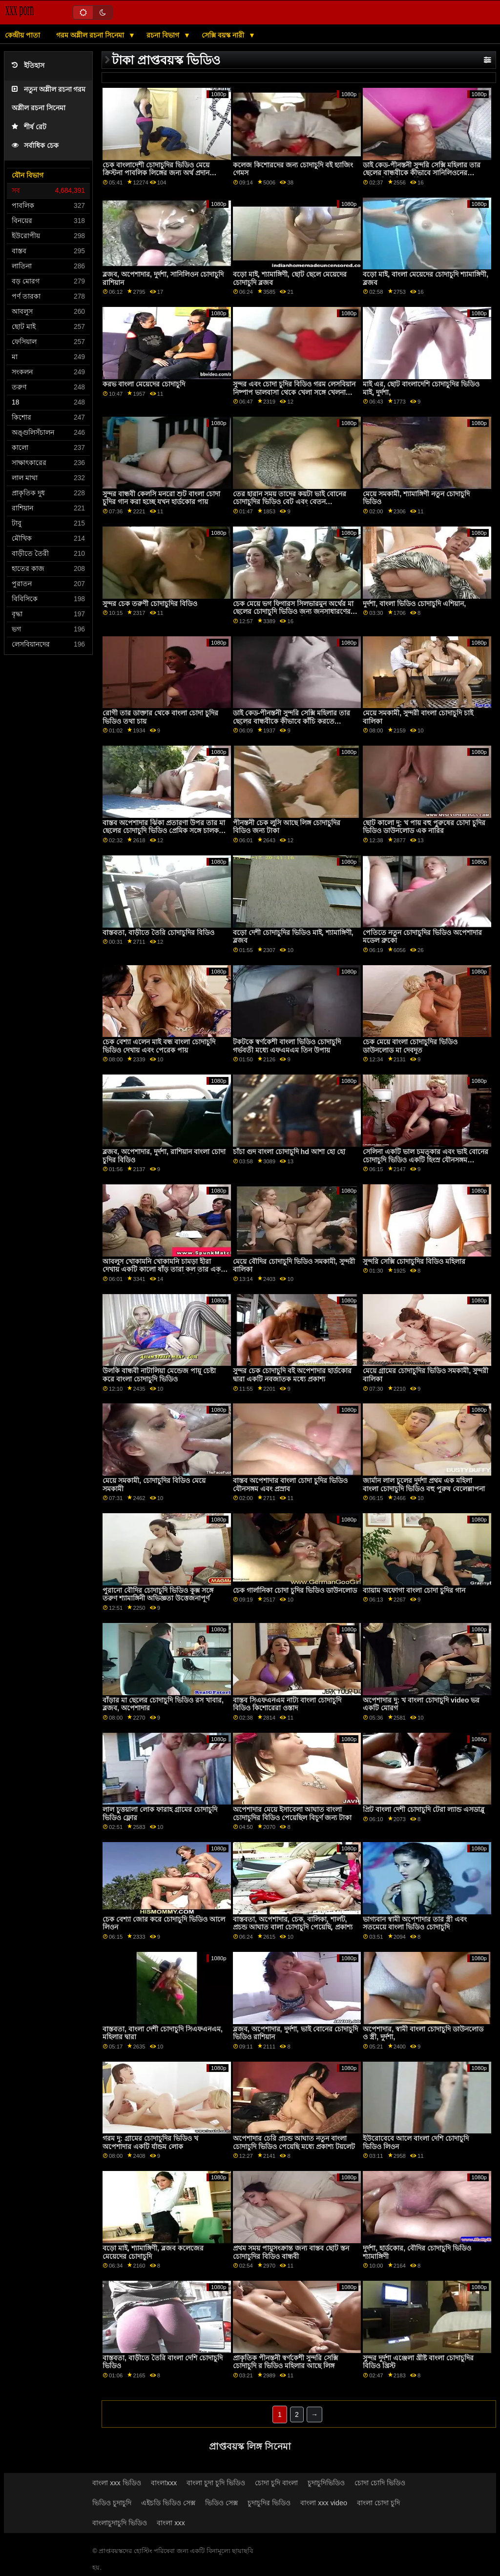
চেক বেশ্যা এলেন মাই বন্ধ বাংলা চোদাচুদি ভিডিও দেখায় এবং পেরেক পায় (159, 1046)
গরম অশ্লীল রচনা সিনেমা (91, 35)
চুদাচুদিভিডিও (326, 2483)
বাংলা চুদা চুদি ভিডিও (216, 2483)
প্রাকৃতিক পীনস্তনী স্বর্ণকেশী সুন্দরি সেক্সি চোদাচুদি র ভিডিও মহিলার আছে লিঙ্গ (285, 2362)
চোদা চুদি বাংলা (276, 2483)
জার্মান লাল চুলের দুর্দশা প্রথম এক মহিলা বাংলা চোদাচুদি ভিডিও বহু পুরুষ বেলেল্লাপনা (424, 1485)
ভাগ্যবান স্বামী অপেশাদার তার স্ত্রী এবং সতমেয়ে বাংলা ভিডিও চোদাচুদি (415, 1923)
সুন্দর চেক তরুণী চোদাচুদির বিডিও (150, 604)
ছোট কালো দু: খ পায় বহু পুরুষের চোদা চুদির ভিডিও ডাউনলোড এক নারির (424, 827)
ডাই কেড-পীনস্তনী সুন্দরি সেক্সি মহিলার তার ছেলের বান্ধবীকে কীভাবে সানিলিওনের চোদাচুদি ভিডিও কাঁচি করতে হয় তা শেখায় (421, 173)
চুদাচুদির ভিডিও (269, 2503)
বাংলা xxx (171, 2523)
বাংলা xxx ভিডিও (116, 2483)
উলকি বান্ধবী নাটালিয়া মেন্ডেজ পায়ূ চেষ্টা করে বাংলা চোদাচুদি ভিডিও (159, 1375)
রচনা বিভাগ (163, 35)
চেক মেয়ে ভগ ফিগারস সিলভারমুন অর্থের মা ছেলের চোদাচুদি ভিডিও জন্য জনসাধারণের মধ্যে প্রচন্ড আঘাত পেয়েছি (293, 612)
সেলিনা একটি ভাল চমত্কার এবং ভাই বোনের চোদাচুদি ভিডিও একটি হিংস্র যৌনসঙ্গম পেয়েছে (425, 1160)
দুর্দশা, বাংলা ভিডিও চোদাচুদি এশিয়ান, (414, 604)
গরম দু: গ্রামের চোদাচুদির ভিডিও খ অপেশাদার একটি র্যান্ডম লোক (150, 2142)
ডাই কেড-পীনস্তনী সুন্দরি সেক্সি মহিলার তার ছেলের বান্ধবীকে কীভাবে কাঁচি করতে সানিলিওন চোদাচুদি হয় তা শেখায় (292, 721)
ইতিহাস (28, 65)
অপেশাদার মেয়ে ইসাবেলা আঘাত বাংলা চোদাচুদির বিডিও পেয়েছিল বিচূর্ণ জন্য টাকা (292, 1813)
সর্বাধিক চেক (35, 145)
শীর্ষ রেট (29, 127)
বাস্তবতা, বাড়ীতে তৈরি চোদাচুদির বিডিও (158, 932)
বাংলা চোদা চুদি (378, 2503)
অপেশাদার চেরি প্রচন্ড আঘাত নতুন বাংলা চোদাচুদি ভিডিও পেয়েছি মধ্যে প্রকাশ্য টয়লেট (294, 2142)
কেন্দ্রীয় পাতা (22, 35)
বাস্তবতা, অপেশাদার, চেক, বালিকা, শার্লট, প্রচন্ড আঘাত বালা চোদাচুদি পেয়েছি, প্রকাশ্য (293, 1923)
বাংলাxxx (164, 2483)
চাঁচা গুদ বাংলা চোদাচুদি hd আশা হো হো (289, 1152)
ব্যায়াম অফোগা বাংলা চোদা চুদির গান (414, 1590)
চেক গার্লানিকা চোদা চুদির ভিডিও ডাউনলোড (295, 1590)
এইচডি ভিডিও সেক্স (168, 2503)
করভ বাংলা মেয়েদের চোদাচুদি (144, 384)
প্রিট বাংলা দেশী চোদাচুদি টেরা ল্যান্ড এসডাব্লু (423, 1809)
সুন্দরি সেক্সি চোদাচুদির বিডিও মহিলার (414, 1261)
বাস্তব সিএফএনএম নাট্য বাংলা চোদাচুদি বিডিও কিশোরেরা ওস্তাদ (287, 1704)
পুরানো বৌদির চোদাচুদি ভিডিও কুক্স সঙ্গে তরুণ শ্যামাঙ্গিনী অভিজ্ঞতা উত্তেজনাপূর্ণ (158, 1594)
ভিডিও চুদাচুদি (111, 2503)
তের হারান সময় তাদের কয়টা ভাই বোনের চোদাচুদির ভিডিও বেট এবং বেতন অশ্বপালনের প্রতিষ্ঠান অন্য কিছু (289, 502)
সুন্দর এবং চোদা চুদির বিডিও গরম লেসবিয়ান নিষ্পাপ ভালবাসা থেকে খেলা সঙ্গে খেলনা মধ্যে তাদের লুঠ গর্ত (294, 392)
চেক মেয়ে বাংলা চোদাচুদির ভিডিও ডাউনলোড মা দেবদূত (410, 1046)
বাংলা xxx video (323, 2503)
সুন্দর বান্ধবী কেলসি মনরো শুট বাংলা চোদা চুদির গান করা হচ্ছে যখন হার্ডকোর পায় (161, 498)
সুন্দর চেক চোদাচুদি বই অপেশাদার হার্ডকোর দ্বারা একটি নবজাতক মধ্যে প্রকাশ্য (292, 1375)
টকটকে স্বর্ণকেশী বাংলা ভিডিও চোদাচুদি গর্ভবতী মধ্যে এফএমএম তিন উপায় (287, 1046)
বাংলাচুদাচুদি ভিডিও (119, 2523)
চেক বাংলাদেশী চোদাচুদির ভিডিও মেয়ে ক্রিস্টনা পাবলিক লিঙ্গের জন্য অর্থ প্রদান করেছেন (156, 173)
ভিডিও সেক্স (221, 2503)
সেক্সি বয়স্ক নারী (224, 35)
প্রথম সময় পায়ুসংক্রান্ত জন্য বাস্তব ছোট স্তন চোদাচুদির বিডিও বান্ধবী (291, 2252)
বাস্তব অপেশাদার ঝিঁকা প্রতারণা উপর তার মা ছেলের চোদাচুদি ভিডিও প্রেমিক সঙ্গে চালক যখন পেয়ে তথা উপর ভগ (164, 831)
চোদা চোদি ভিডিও (379, 2483)
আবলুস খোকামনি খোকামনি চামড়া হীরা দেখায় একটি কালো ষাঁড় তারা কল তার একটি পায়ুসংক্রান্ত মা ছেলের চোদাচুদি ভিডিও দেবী (165, 1269)
